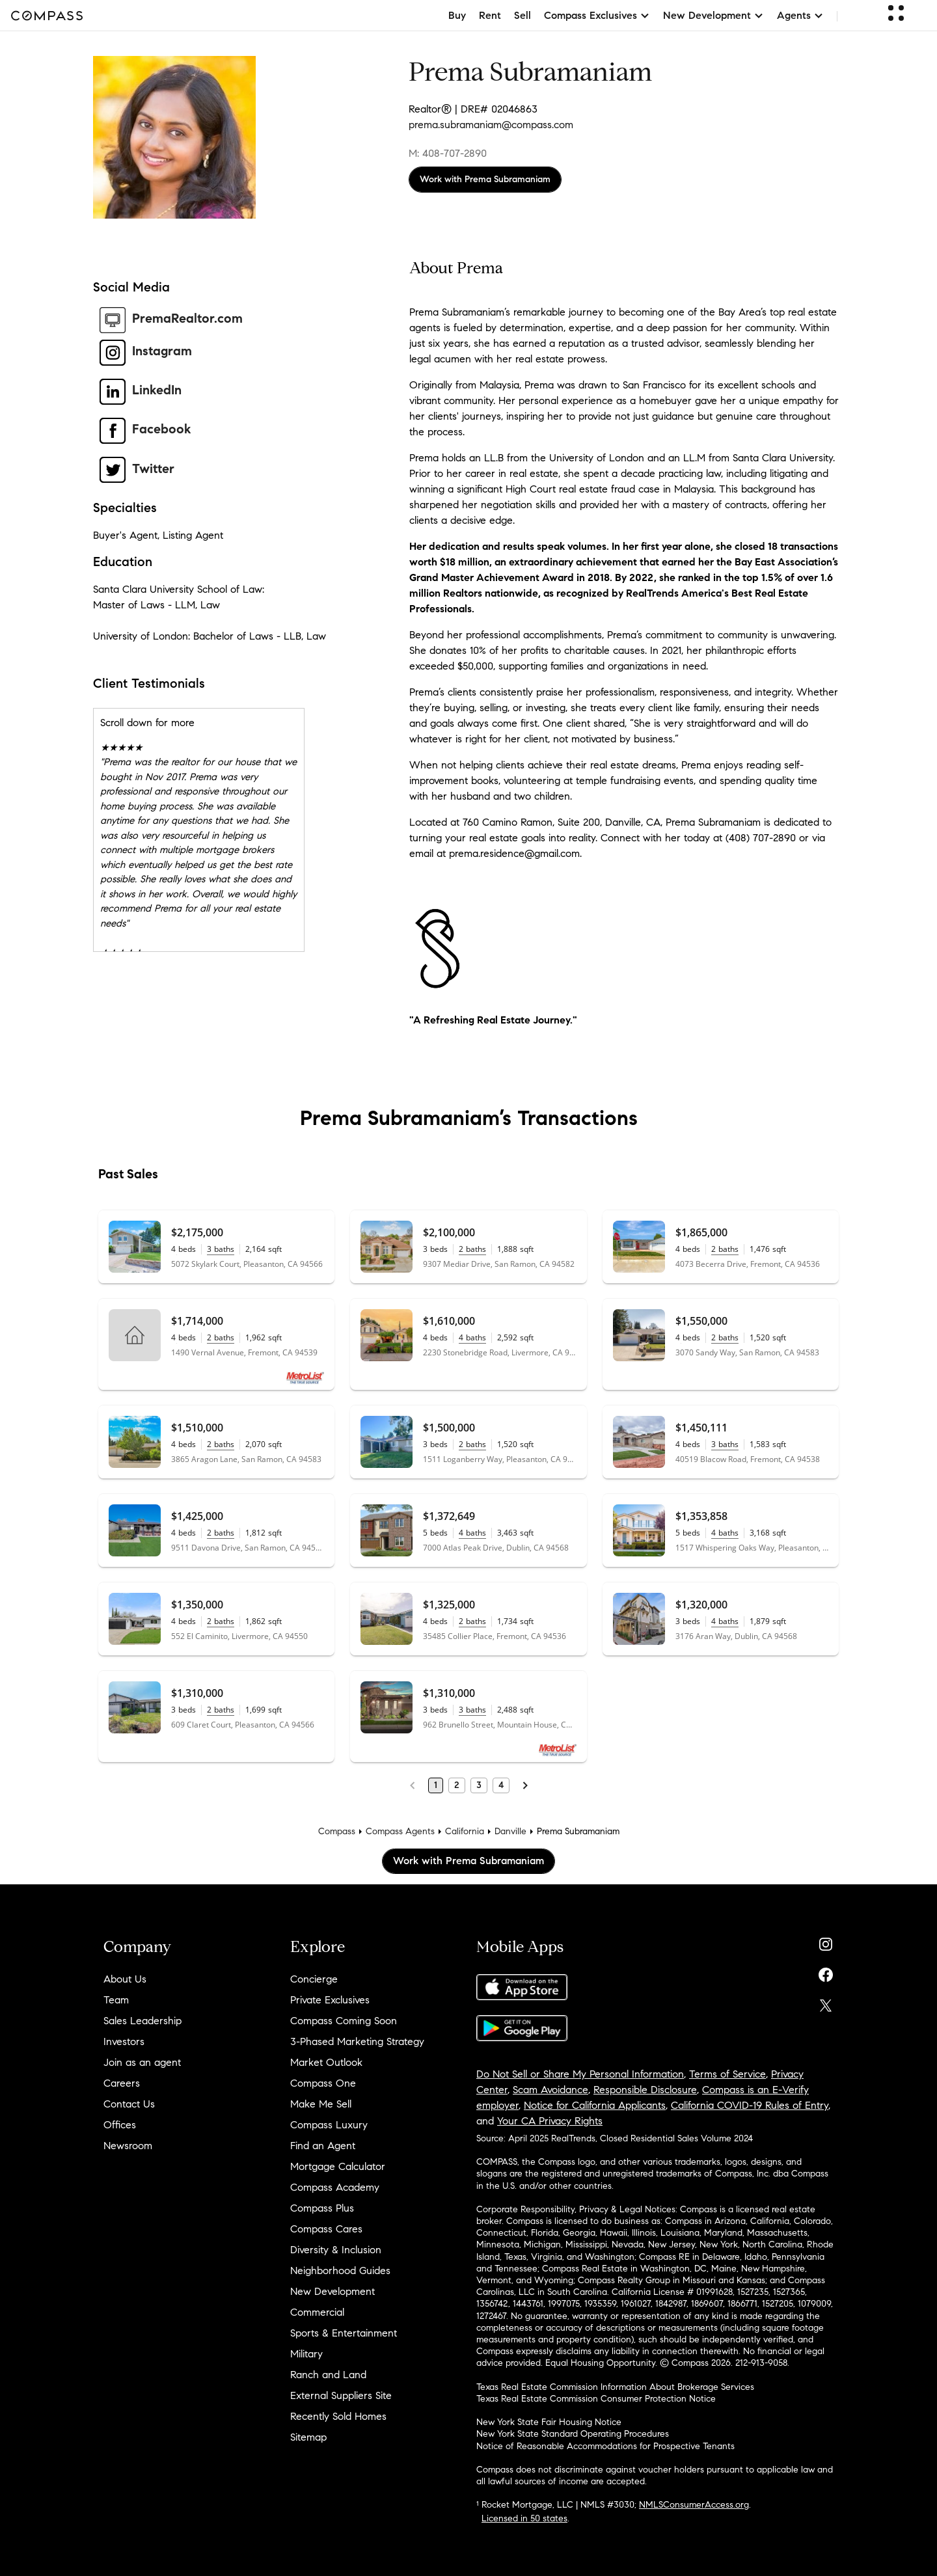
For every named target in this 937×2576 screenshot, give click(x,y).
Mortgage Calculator (337, 2166)
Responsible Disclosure (645, 2089)
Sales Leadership (142, 2020)
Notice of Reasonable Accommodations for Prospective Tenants (605, 2446)
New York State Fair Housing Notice (548, 2422)
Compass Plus (322, 2208)
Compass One (323, 2083)
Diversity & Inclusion (335, 2250)
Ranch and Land (328, 2374)
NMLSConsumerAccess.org (694, 2504)
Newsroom (127, 2145)
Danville (510, 1831)
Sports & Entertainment (343, 2333)
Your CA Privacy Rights (550, 2121)
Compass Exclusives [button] (597, 15)
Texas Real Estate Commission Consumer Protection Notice (596, 2398)
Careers (121, 2083)
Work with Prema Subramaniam (485, 179)
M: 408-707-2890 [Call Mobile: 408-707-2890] (448, 153)
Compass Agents (400, 1831)
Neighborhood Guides (340, 2270)
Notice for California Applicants (595, 2105)
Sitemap (308, 2437)
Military (306, 2354)
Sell (522, 15)
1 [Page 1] (435, 1785)
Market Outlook (326, 2062)
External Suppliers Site (341, 2395)
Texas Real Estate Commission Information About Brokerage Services (615, 2387)
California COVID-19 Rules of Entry (749, 2105)
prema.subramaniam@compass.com (491, 124)
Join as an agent (142, 2062)
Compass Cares (326, 2229)
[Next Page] (525, 1785)
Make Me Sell (320, 2104)
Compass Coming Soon (343, 2020)
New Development (332, 2291)
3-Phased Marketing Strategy (357, 2041)
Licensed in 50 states (524, 2518)
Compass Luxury (329, 2125)
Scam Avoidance (550, 2089)
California (464, 1831)
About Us (124, 1979)
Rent (490, 15)
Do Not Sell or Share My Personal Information (580, 2074)
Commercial (317, 2312)
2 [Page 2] (456, 1785)
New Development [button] (713, 15)
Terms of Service (727, 2074)
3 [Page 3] (479, 1785)
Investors (123, 2041)
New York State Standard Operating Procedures (572, 2433)
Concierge (314, 1979)
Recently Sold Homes (338, 2416)
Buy (457, 15)
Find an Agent (322, 2145)
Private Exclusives (330, 2000)
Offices (119, 2125)
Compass (336, 1831)
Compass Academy (334, 2187)
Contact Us (129, 2104)
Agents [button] (800, 15)
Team (116, 2000)
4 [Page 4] (501, 1785)
